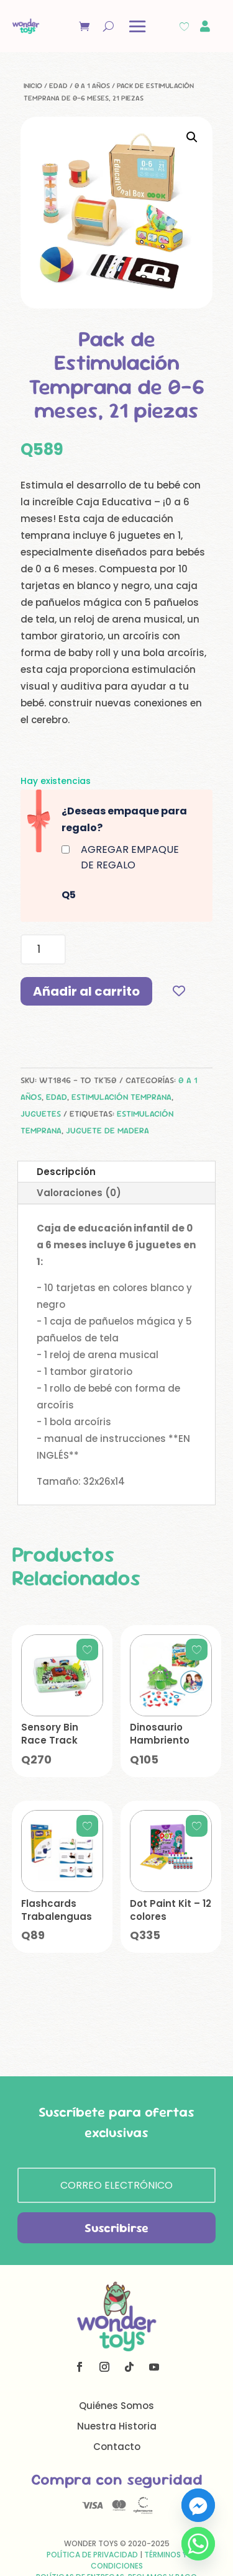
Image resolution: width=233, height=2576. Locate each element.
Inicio (33, 86)
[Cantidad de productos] (43, 949)
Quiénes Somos (116, 2405)
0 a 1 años (92, 86)
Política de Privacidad (92, 2554)
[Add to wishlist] (179, 991)
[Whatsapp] (198, 2543)
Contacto (116, 2446)
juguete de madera (107, 1130)
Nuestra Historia (117, 2426)
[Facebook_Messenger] (198, 2505)
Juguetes (41, 1113)
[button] (192, 137)
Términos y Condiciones (139, 2560)
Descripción (66, 1171)
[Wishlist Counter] (184, 26)
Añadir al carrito (86, 991)
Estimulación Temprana (121, 1096)
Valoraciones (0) (79, 1192)
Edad (58, 86)
